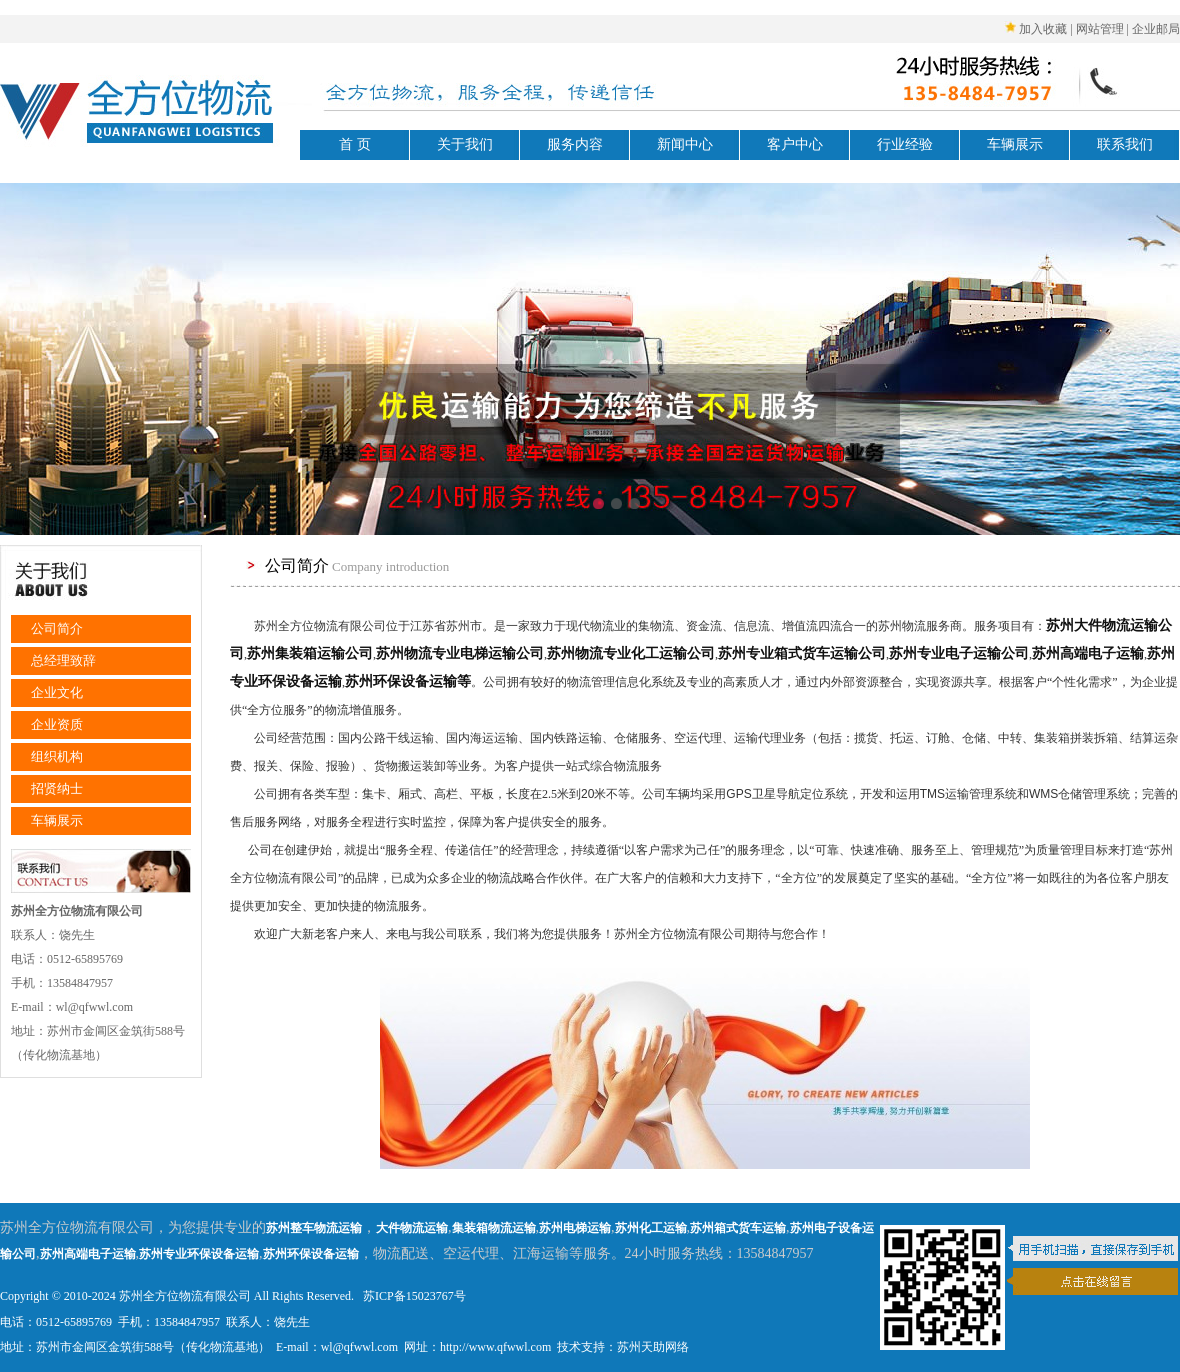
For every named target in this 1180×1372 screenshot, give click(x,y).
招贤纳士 (57, 788)
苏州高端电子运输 (1088, 653)
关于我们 (465, 144)
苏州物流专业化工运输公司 (631, 653)
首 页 (355, 144)
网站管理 (1100, 29)
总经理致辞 (63, 660)
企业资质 (57, 724)
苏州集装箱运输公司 (310, 653)
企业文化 (57, 692)
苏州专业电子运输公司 (959, 653)
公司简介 (57, 628)
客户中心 (795, 144)
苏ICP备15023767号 (413, 1296)
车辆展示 (1015, 144)
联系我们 (1125, 144)
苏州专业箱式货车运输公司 (802, 653)
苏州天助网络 (653, 1347)
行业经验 (905, 144)
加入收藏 (1043, 29)
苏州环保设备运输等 (408, 681)
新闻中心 (685, 144)
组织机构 (57, 756)
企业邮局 (1156, 29)
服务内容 (575, 144)
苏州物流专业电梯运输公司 (460, 653)
